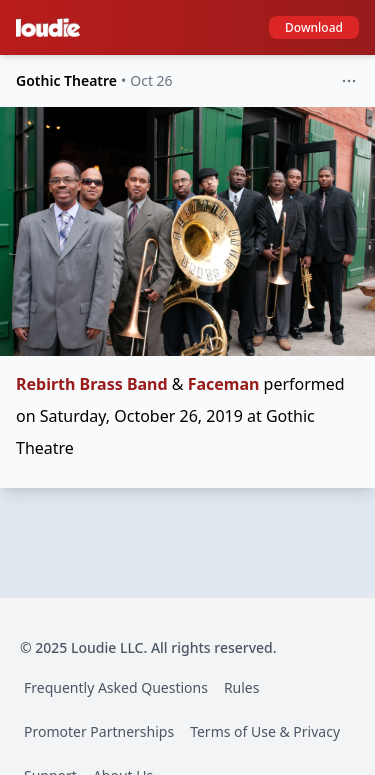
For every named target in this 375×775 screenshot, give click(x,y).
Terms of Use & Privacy (265, 731)
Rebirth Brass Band (92, 384)
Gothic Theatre (66, 80)
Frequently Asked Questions (116, 687)
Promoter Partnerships (99, 731)
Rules (242, 687)
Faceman (224, 384)
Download (314, 27)
